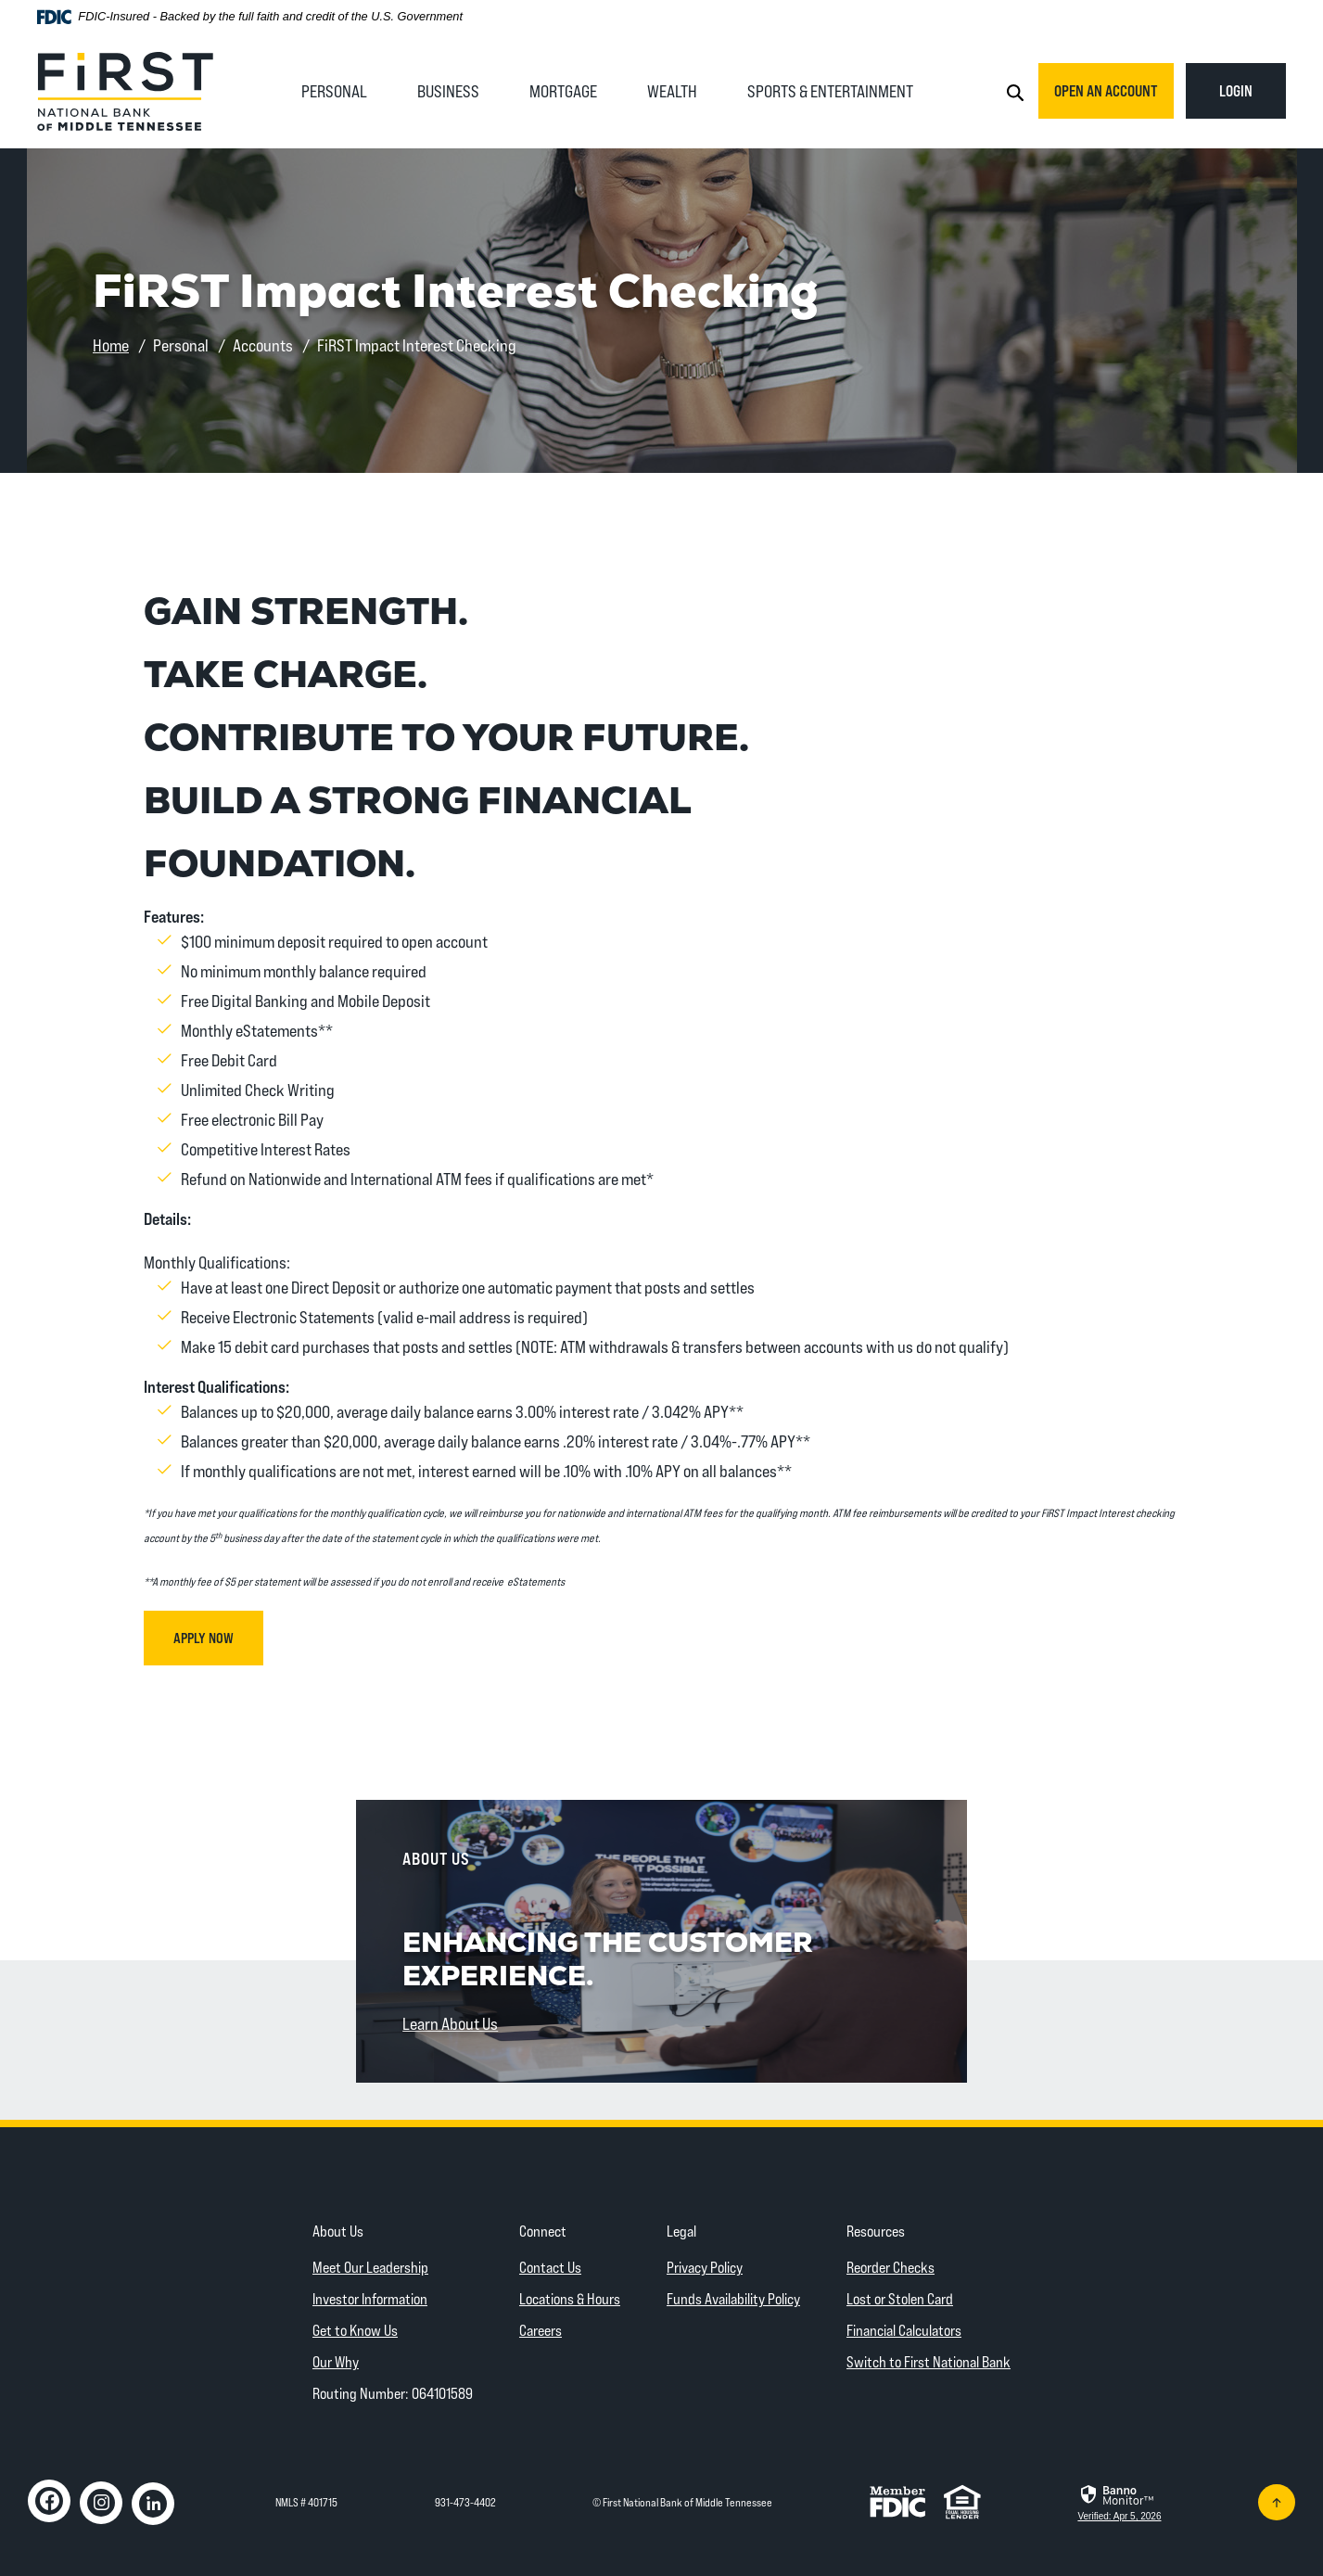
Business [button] (448, 91)
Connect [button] (542, 2230)
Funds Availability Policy (733, 2298)
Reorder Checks (890, 2267)
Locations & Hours (569, 2298)
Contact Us (550, 2267)
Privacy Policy (705, 2267)
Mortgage (563, 91)
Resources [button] (875, 2230)
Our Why (335, 2361)
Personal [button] (334, 91)
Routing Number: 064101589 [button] (392, 2393)
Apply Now (218, 1637)
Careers (540, 2330)
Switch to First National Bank (928, 2361)
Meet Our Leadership (370, 2267)
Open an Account (1106, 90)
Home (111, 345)
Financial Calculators (903, 2330)
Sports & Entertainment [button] (830, 91)
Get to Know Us (355, 2330)
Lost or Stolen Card (899, 2298)
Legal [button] (681, 2230)
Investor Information (369, 2298)
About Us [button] (337, 2230)
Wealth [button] (672, 91)
